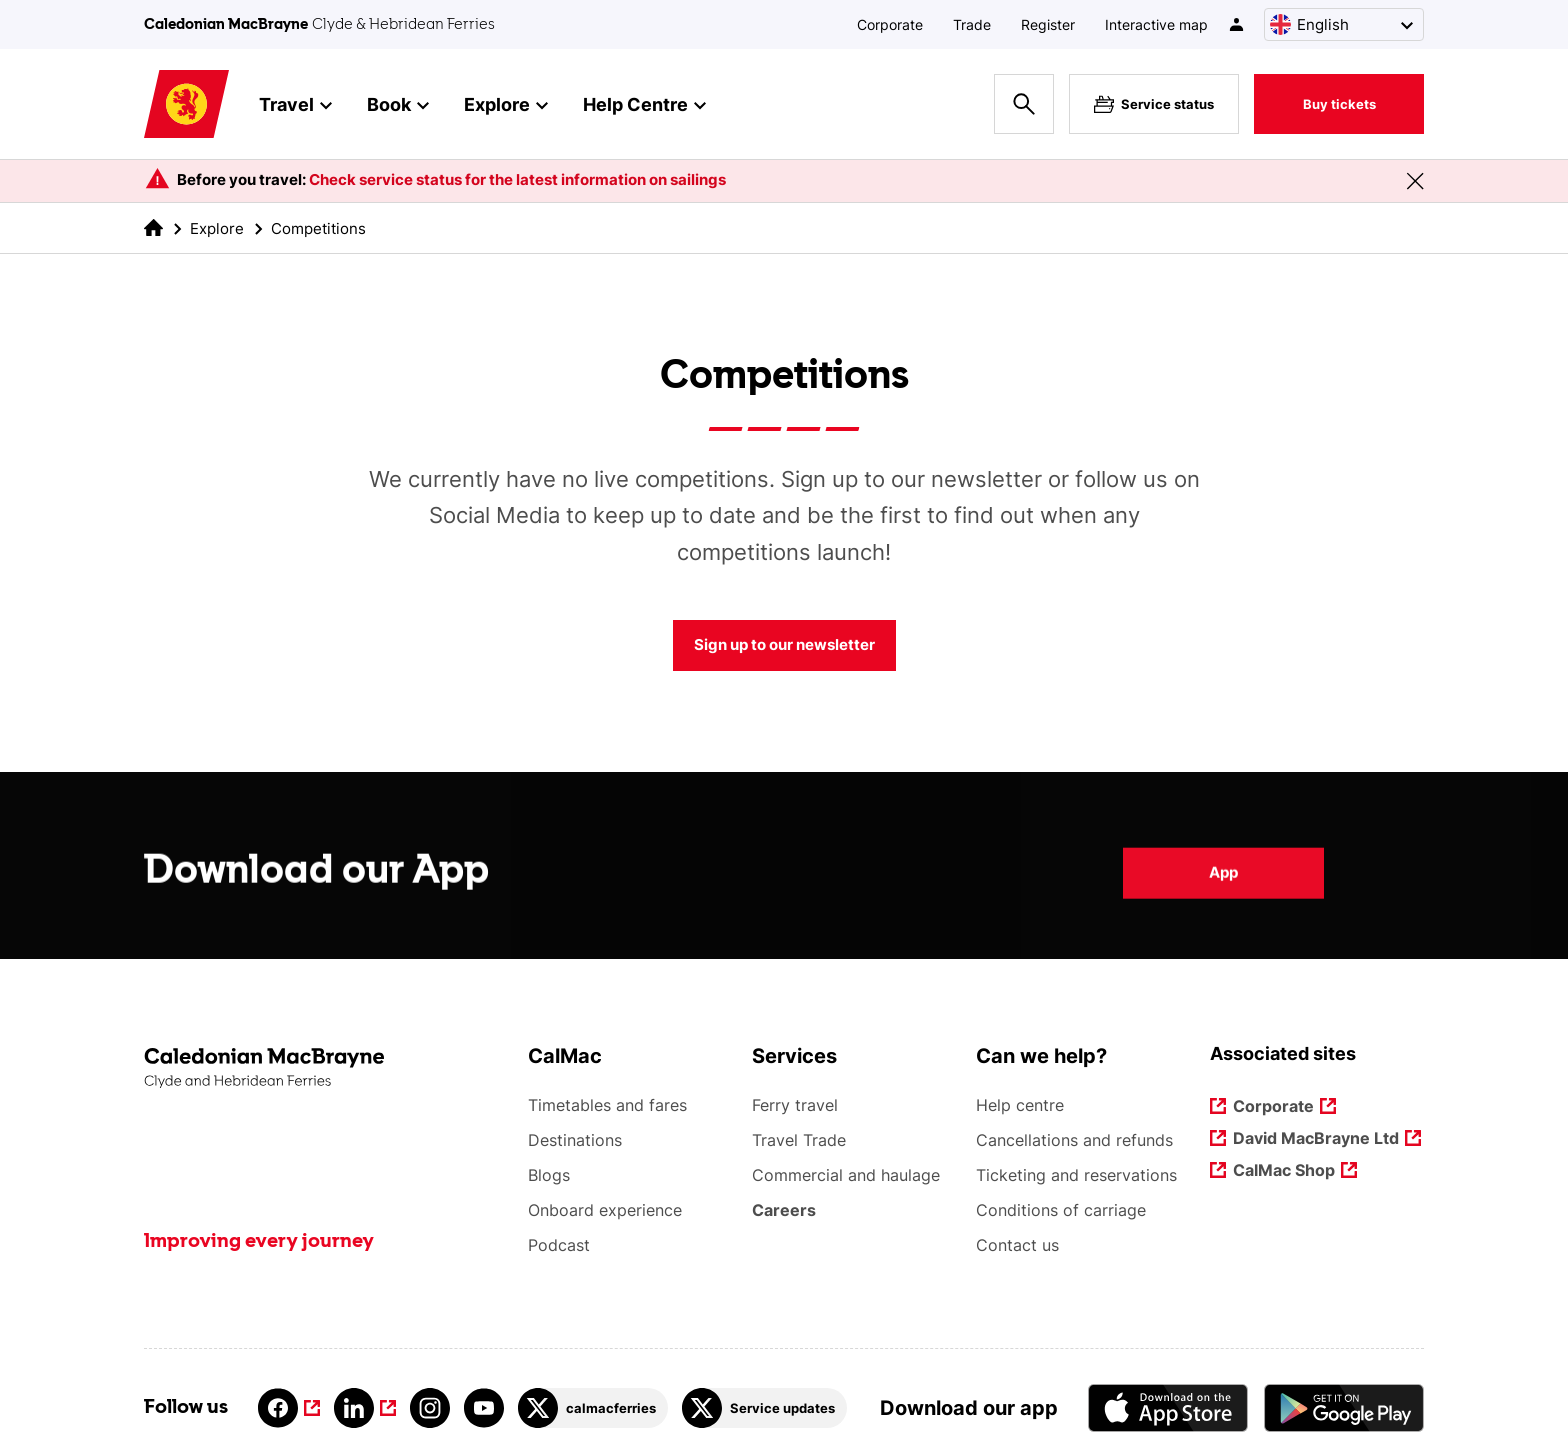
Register (1048, 24)
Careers (785, 1210)
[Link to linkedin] (365, 1408)
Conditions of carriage (1061, 1210)
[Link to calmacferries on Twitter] (593, 1408)
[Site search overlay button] (1024, 104)
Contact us (1017, 1245)
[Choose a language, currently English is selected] (1344, 24)
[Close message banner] (1415, 181)
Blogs (549, 1175)
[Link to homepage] (186, 104)
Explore (217, 228)
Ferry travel (795, 1105)
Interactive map (1156, 24)
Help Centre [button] (644, 106)
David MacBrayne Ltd (1316, 1139)
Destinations (575, 1140)
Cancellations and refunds (1074, 1140)
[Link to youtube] (484, 1408)
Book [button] (398, 106)
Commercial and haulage (846, 1175)
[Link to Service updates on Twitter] (764, 1408)
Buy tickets (1339, 104)
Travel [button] (295, 106)
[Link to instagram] (430, 1408)
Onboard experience (605, 1210)
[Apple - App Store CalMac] (1168, 1407)
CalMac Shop (1284, 1171)
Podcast (559, 1245)
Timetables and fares (607, 1105)
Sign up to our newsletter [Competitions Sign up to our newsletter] (784, 644)
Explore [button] (506, 106)
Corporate (890, 24)
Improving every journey (259, 1242)
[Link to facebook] (289, 1408)
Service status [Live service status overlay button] (1154, 104)
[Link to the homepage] (326, 1068)
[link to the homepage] (153, 227)
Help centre (1020, 1105)
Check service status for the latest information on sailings (517, 179)
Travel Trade (799, 1140)
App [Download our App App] (1223, 885)
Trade (972, 24)
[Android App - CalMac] (1344, 1407)
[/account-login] (1237, 24)
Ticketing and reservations (1076, 1175)
